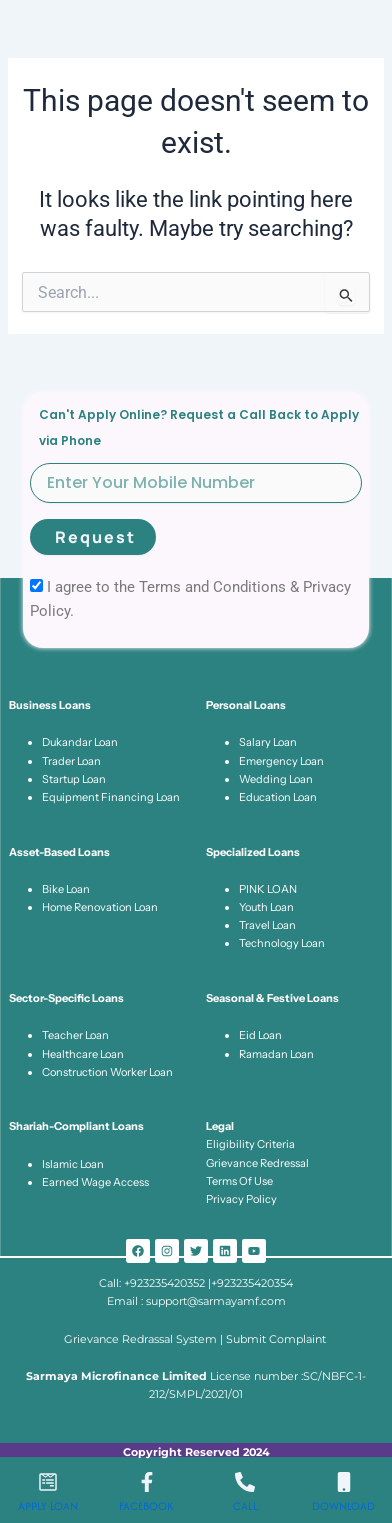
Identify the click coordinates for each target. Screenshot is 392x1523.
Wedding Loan (276, 779)
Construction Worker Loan (107, 1072)
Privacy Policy (241, 1199)
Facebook (146, 1506)
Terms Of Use (239, 1181)
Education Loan (278, 797)
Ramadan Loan (276, 1054)
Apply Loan (48, 1506)
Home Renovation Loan (100, 907)
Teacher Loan (75, 1035)
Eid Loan (260, 1035)
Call (245, 1506)
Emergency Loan (281, 761)
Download (343, 1506)
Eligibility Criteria (250, 1144)
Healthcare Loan (83, 1054)
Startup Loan (74, 779)
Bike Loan (66, 889)
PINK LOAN (268, 889)
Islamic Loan (73, 1164)
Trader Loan (71, 761)
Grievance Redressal (257, 1163)
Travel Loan (267, 925)
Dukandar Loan (80, 742)
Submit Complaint (277, 1339)
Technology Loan (282, 943)
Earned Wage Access (95, 1182)
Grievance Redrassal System (142, 1339)
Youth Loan (266, 907)
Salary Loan (268, 742)
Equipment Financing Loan (111, 797)
